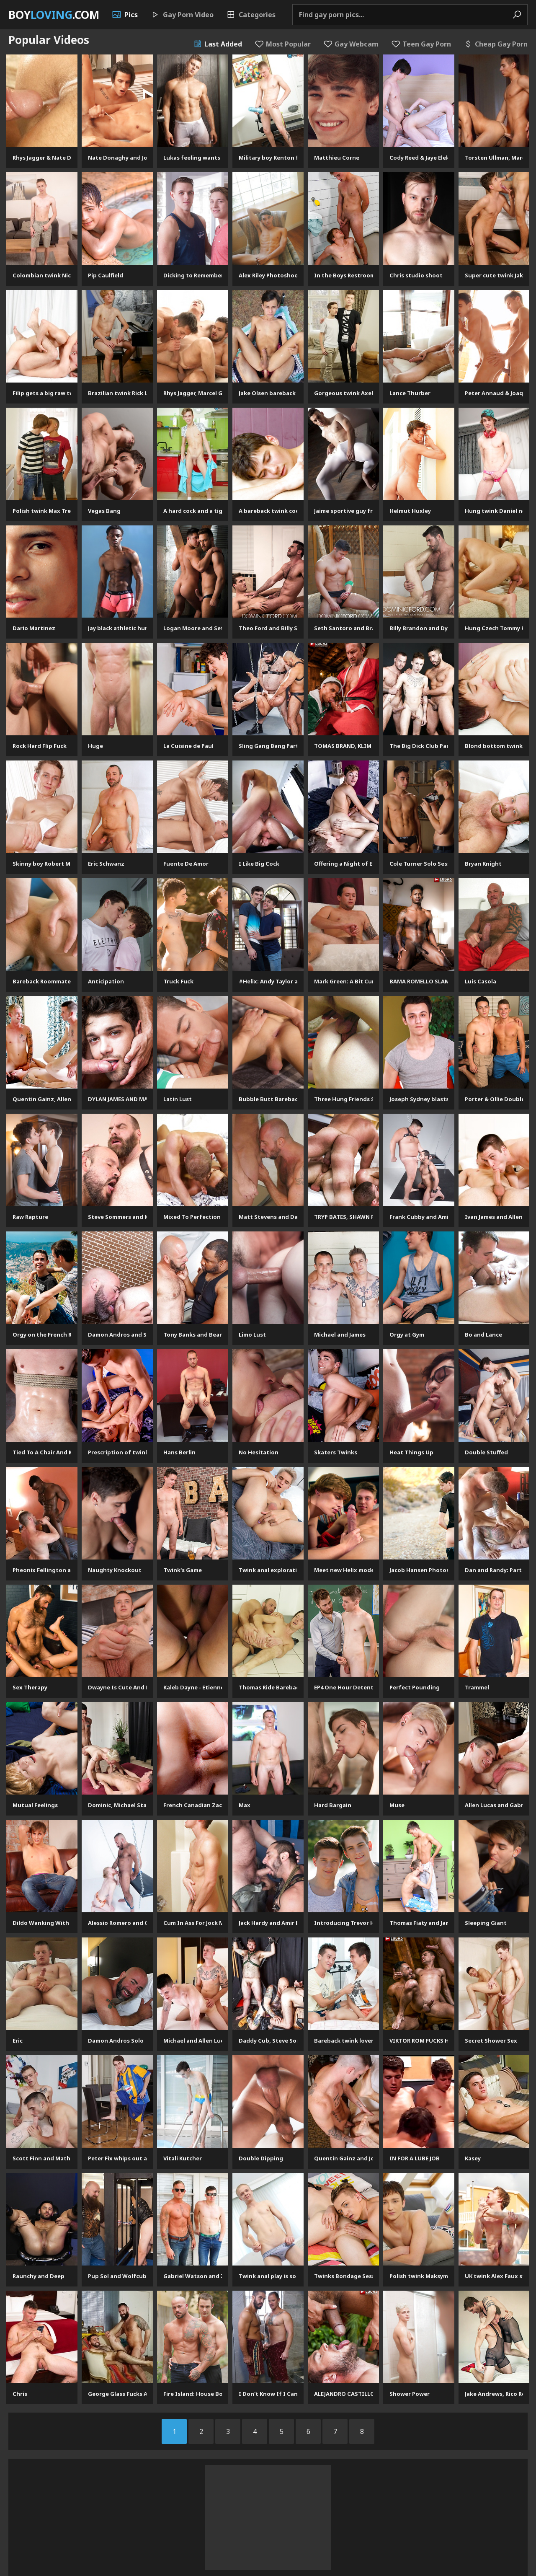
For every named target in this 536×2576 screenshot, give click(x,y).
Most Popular (283, 44)
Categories (251, 14)
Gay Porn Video (182, 14)
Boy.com (53, 14)
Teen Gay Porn (421, 44)
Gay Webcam (351, 44)
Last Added (217, 44)
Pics (125, 14)
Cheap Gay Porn (496, 44)
